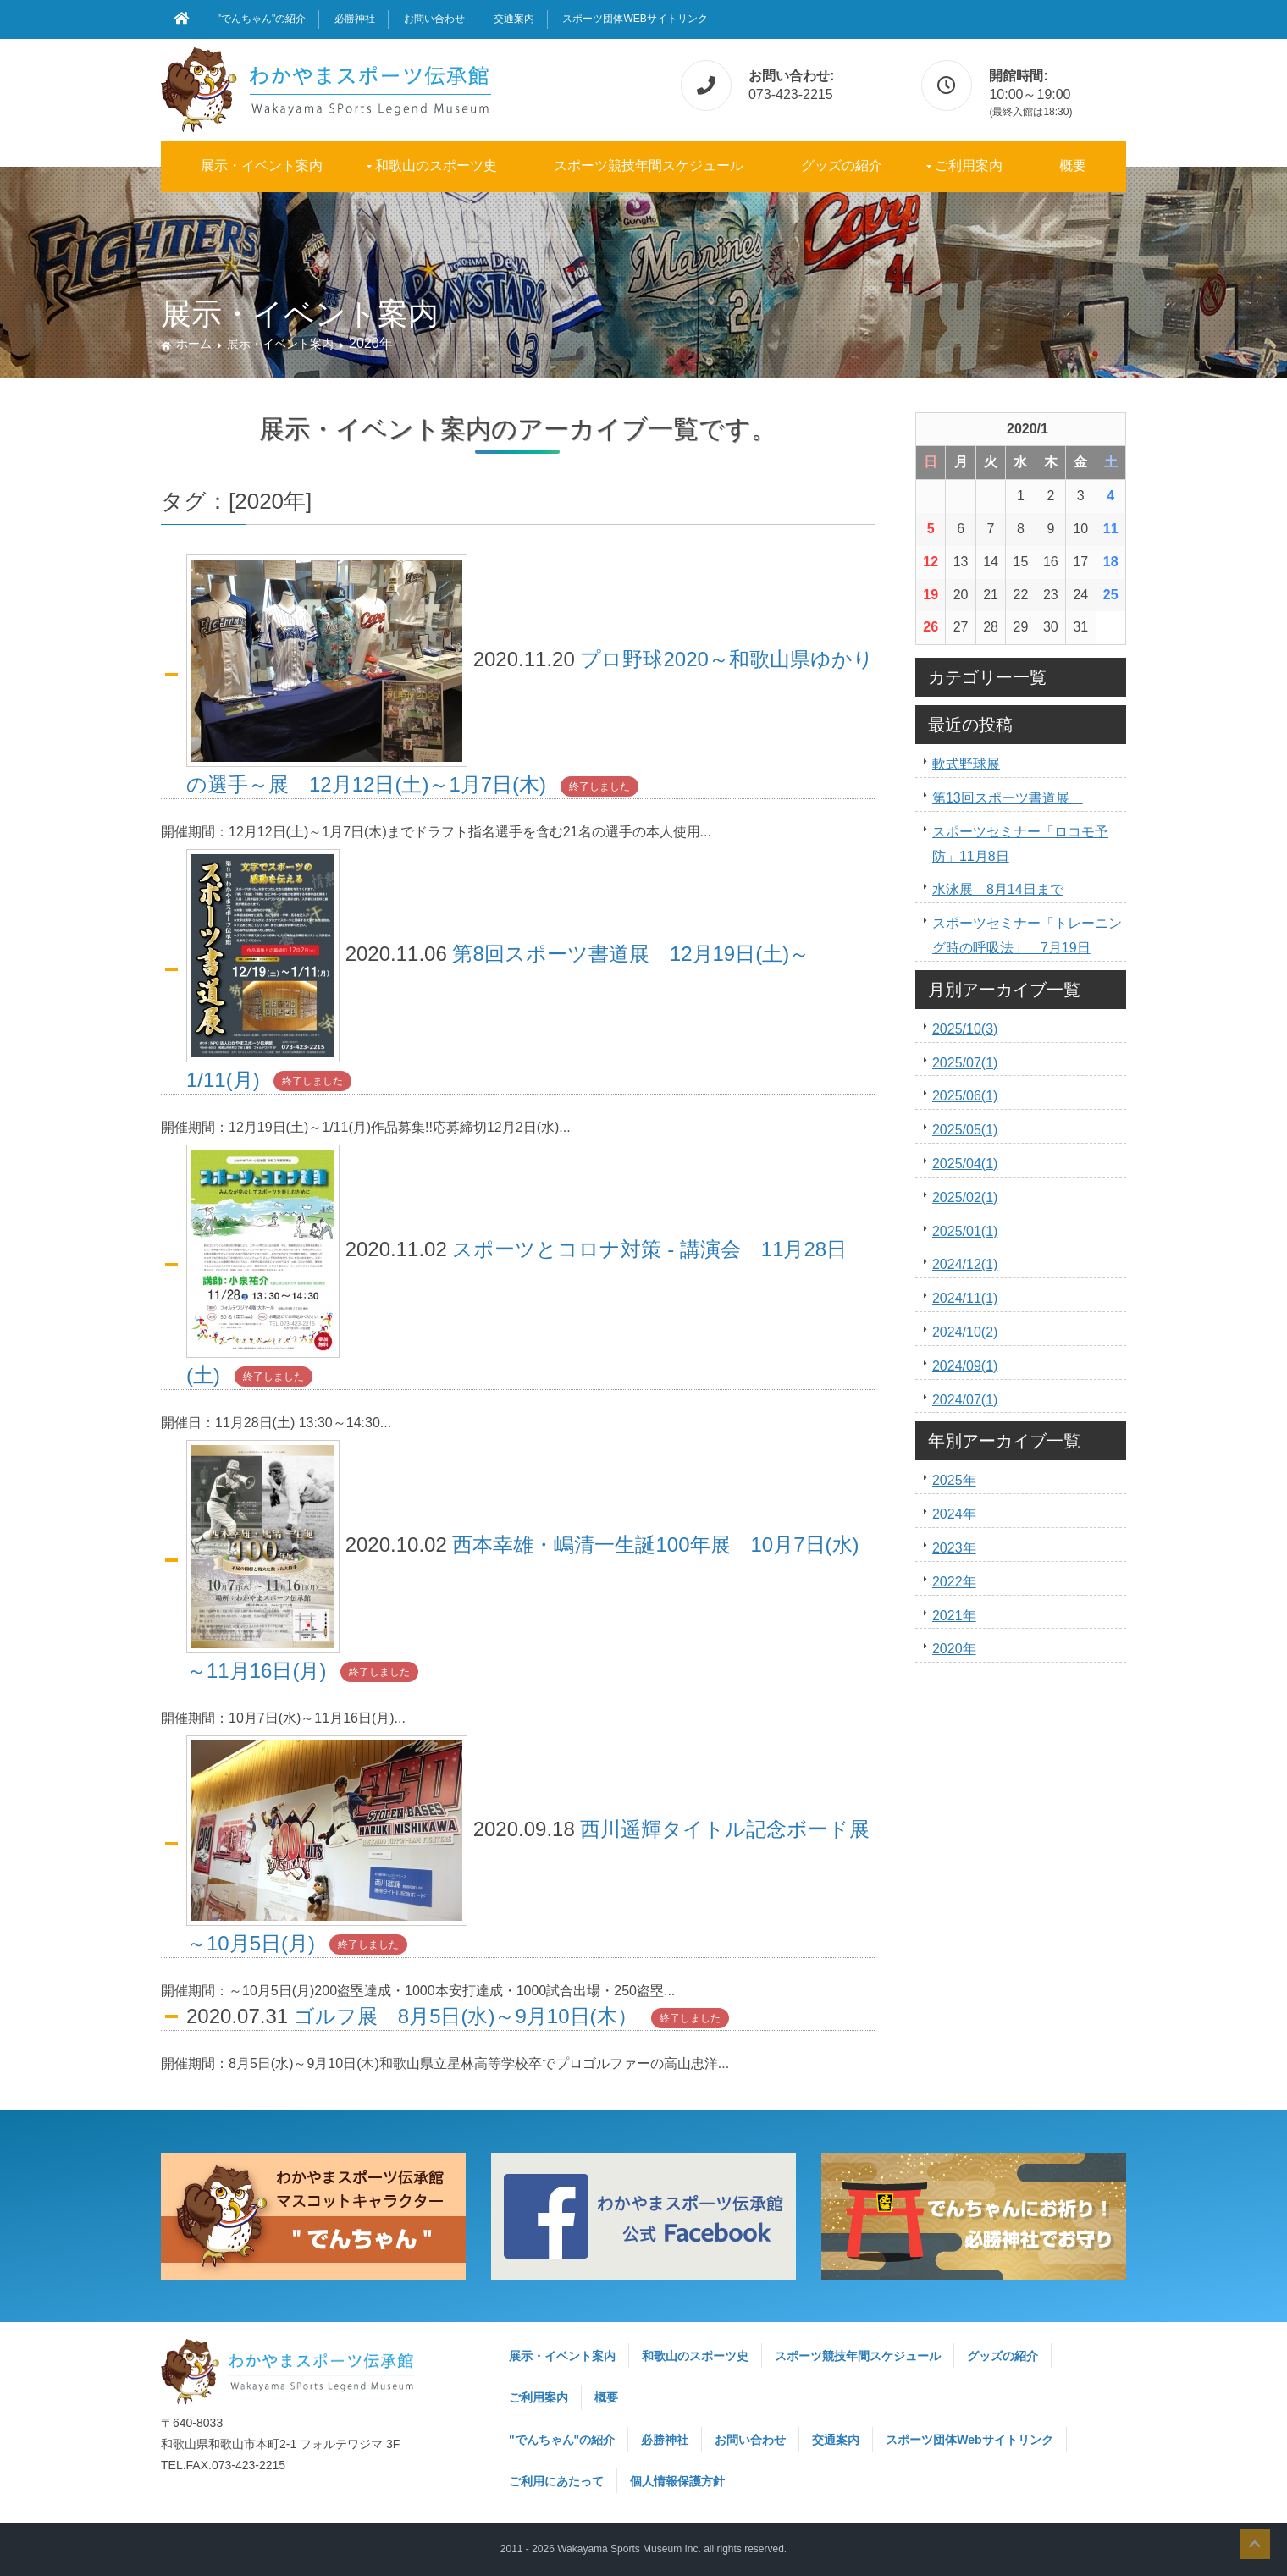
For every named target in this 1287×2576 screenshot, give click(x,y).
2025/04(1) (964, 1163)
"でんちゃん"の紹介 (262, 19)
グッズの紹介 (841, 165)
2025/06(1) (964, 1096)
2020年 (954, 1648)
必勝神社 (354, 19)
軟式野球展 (966, 764)
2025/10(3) (964, 1029)
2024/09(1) (964, 1366)
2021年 (954, 1615)
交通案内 (514, 19)
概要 (1072, 165)
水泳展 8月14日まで (997, 889)
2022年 (954, 1582)
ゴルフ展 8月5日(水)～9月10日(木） (466, 2016)
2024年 (954, 1514)
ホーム (194, 343)
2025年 (954, 1480)
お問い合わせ (434, 19)
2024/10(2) (964, 1332)
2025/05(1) (964, 1130)
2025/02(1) (964, 1197)
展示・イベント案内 (262, 165)
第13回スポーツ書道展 (1007, 798)
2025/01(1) (964, 1231)
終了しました (599, 786)
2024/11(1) (964, 1298)
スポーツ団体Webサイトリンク (634, 19)
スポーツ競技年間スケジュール (648, 165)
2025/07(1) (964, 1063)
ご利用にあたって (556, 2481)
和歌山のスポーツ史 (436, 165)
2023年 (954, 1548)
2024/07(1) (964, 1400)
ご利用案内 (969, 165)
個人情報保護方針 (677, 2481)
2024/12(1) (964, 1264)
